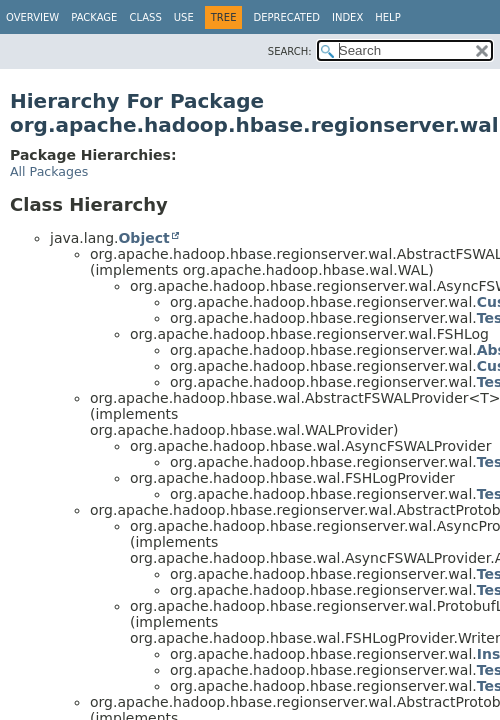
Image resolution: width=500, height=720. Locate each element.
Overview (32, 17)
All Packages (49, 171)
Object (143, 238)
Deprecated (286, 17)
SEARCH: (290, 51)
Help (387, 17)
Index (347, 17)
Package (94, 17)
